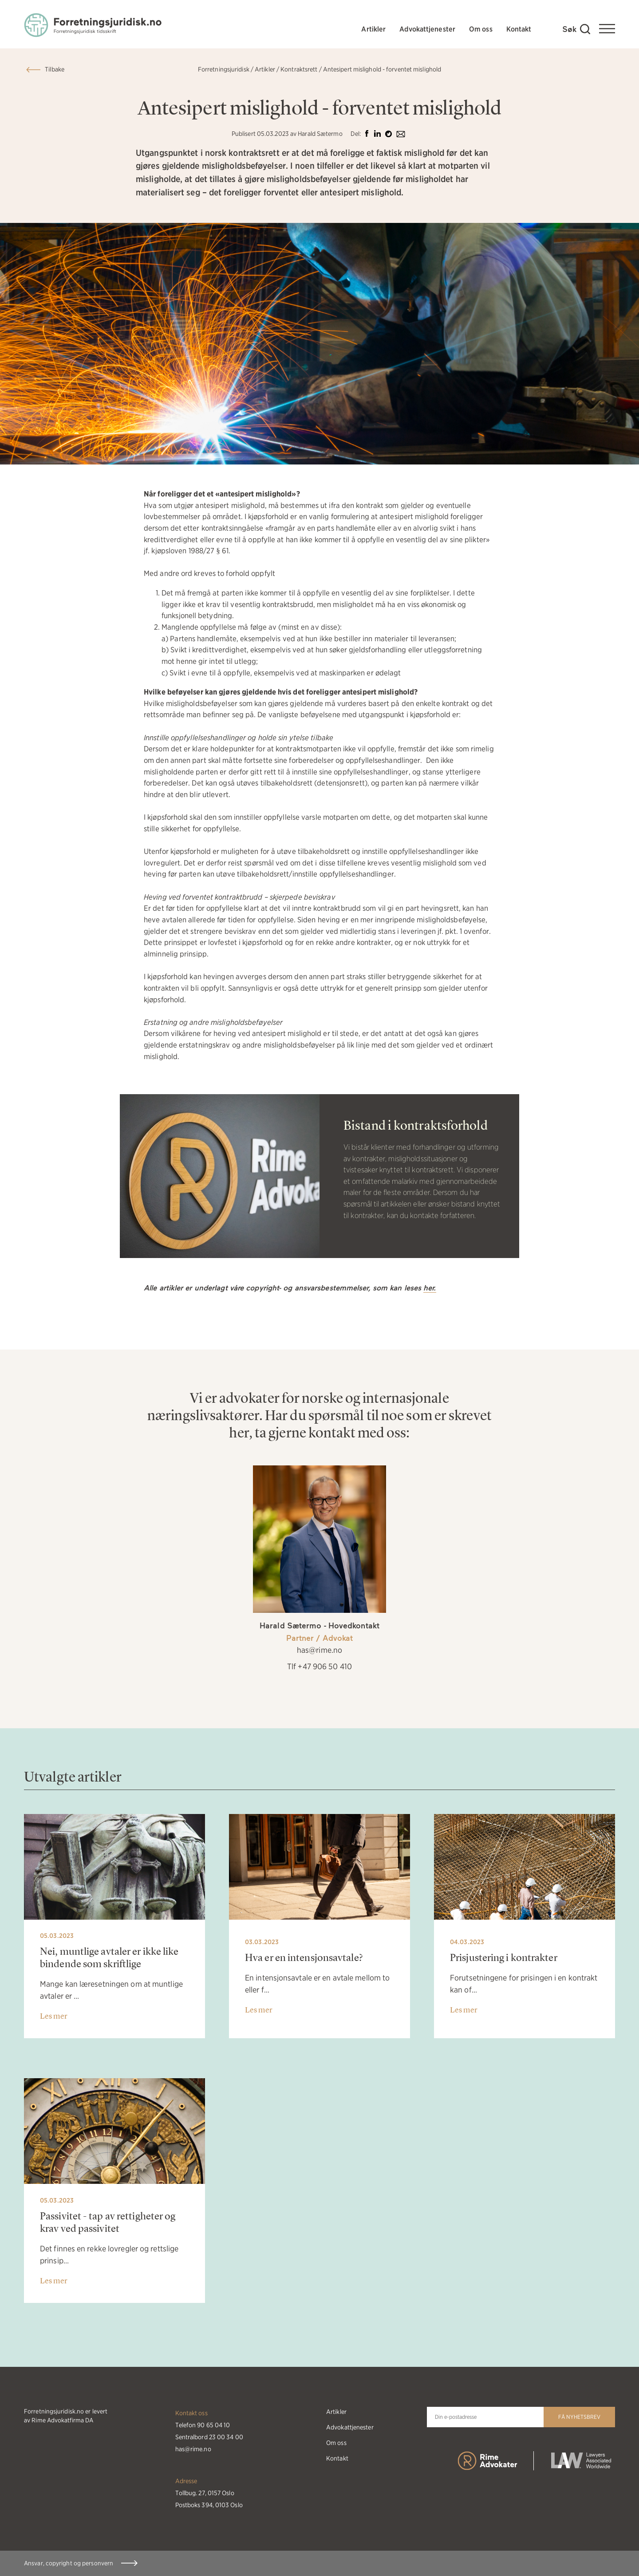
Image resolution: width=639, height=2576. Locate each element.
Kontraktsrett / (301, 69)
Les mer (53, 2016)
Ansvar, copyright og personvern (68, 2563)
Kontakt (519, 28)
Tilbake (54, 69)
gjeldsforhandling (377, 649)
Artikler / (267, 69)
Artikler (373, 28)
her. (429, 1287)
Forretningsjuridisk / (225, 69)
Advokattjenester (427, 28)
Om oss (481, 28)
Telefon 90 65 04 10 (202, 2425)
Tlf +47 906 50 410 (319, 1666)
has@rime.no (319, 1650)
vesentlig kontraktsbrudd (271, 604)
